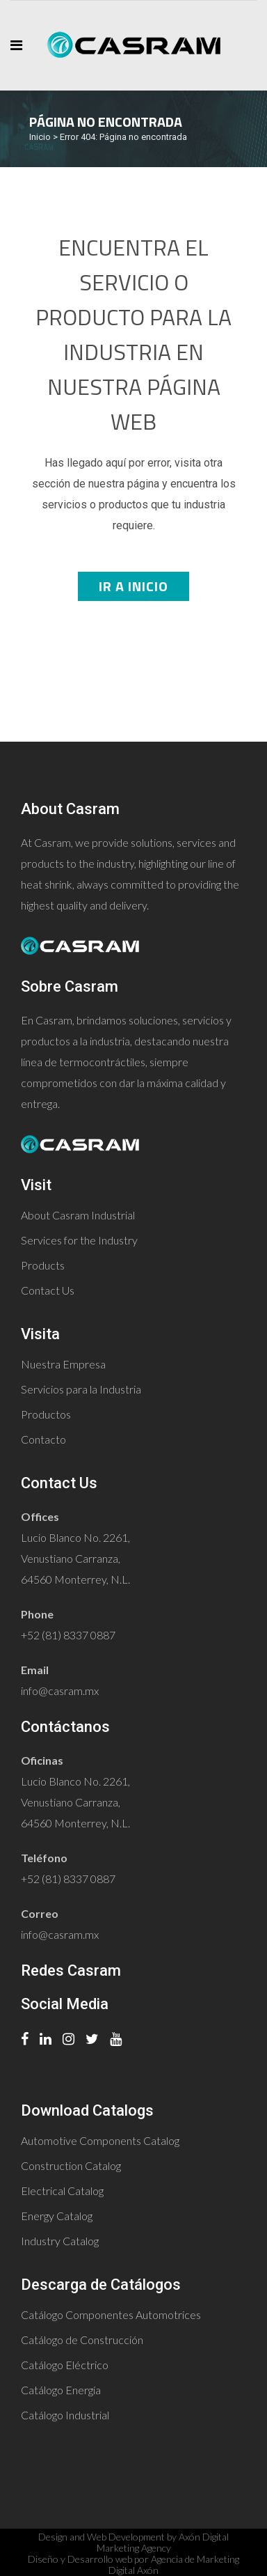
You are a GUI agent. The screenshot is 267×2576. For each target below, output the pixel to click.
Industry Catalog (60, 2240)
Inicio (40, 137)
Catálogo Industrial (65, 2414)
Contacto (43, 1439)
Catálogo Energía (61, 2389)
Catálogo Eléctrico (64, 2364)
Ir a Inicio (133, 586)
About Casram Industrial (78, 1214)
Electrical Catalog (62, 2190)
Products (43, 1265)
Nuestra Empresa (63, 1364)
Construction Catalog (71, 2165)
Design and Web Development (101, 2537)
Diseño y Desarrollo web (80, 2559)
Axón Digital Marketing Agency (163, 2542)
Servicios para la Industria (81, 1389)
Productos (46, 1414)
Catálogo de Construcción (82, 2339)
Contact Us (47, 1290)
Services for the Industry (79, 1240)
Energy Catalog (56, 2215)
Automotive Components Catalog (100, 2140)
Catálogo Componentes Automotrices (111, 2314)
